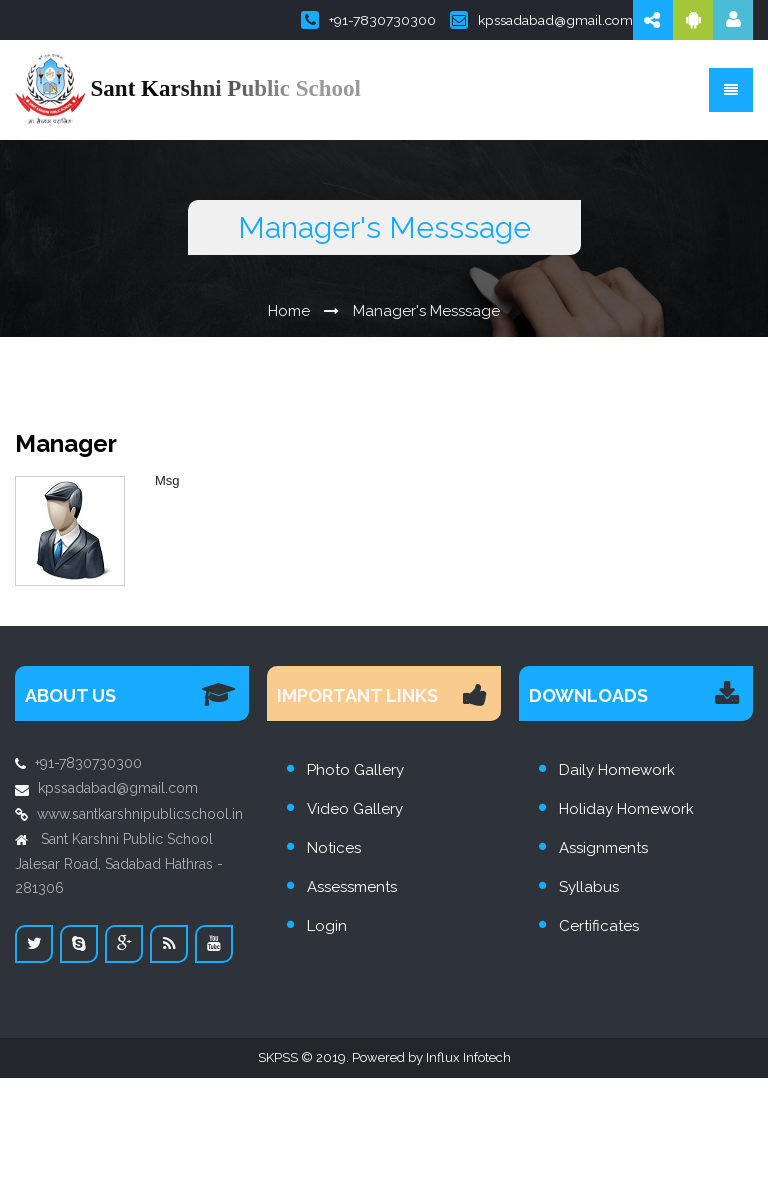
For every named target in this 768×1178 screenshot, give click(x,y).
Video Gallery (355, 809)
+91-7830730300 (368, 20)
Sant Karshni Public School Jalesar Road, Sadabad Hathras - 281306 (119, 863)
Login (327, 926)
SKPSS (278, 1057)
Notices (334, 848)
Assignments (603, 848)
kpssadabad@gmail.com (541, 20)
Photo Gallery (355, 770)
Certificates (599, 926)
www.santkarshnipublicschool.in (140, 814)
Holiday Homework (626, 809)
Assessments (352, 887)
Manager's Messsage (426, 311)
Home (289, 311)
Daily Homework (617, 770)
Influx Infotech (468, 1057)
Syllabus (589, 887)
